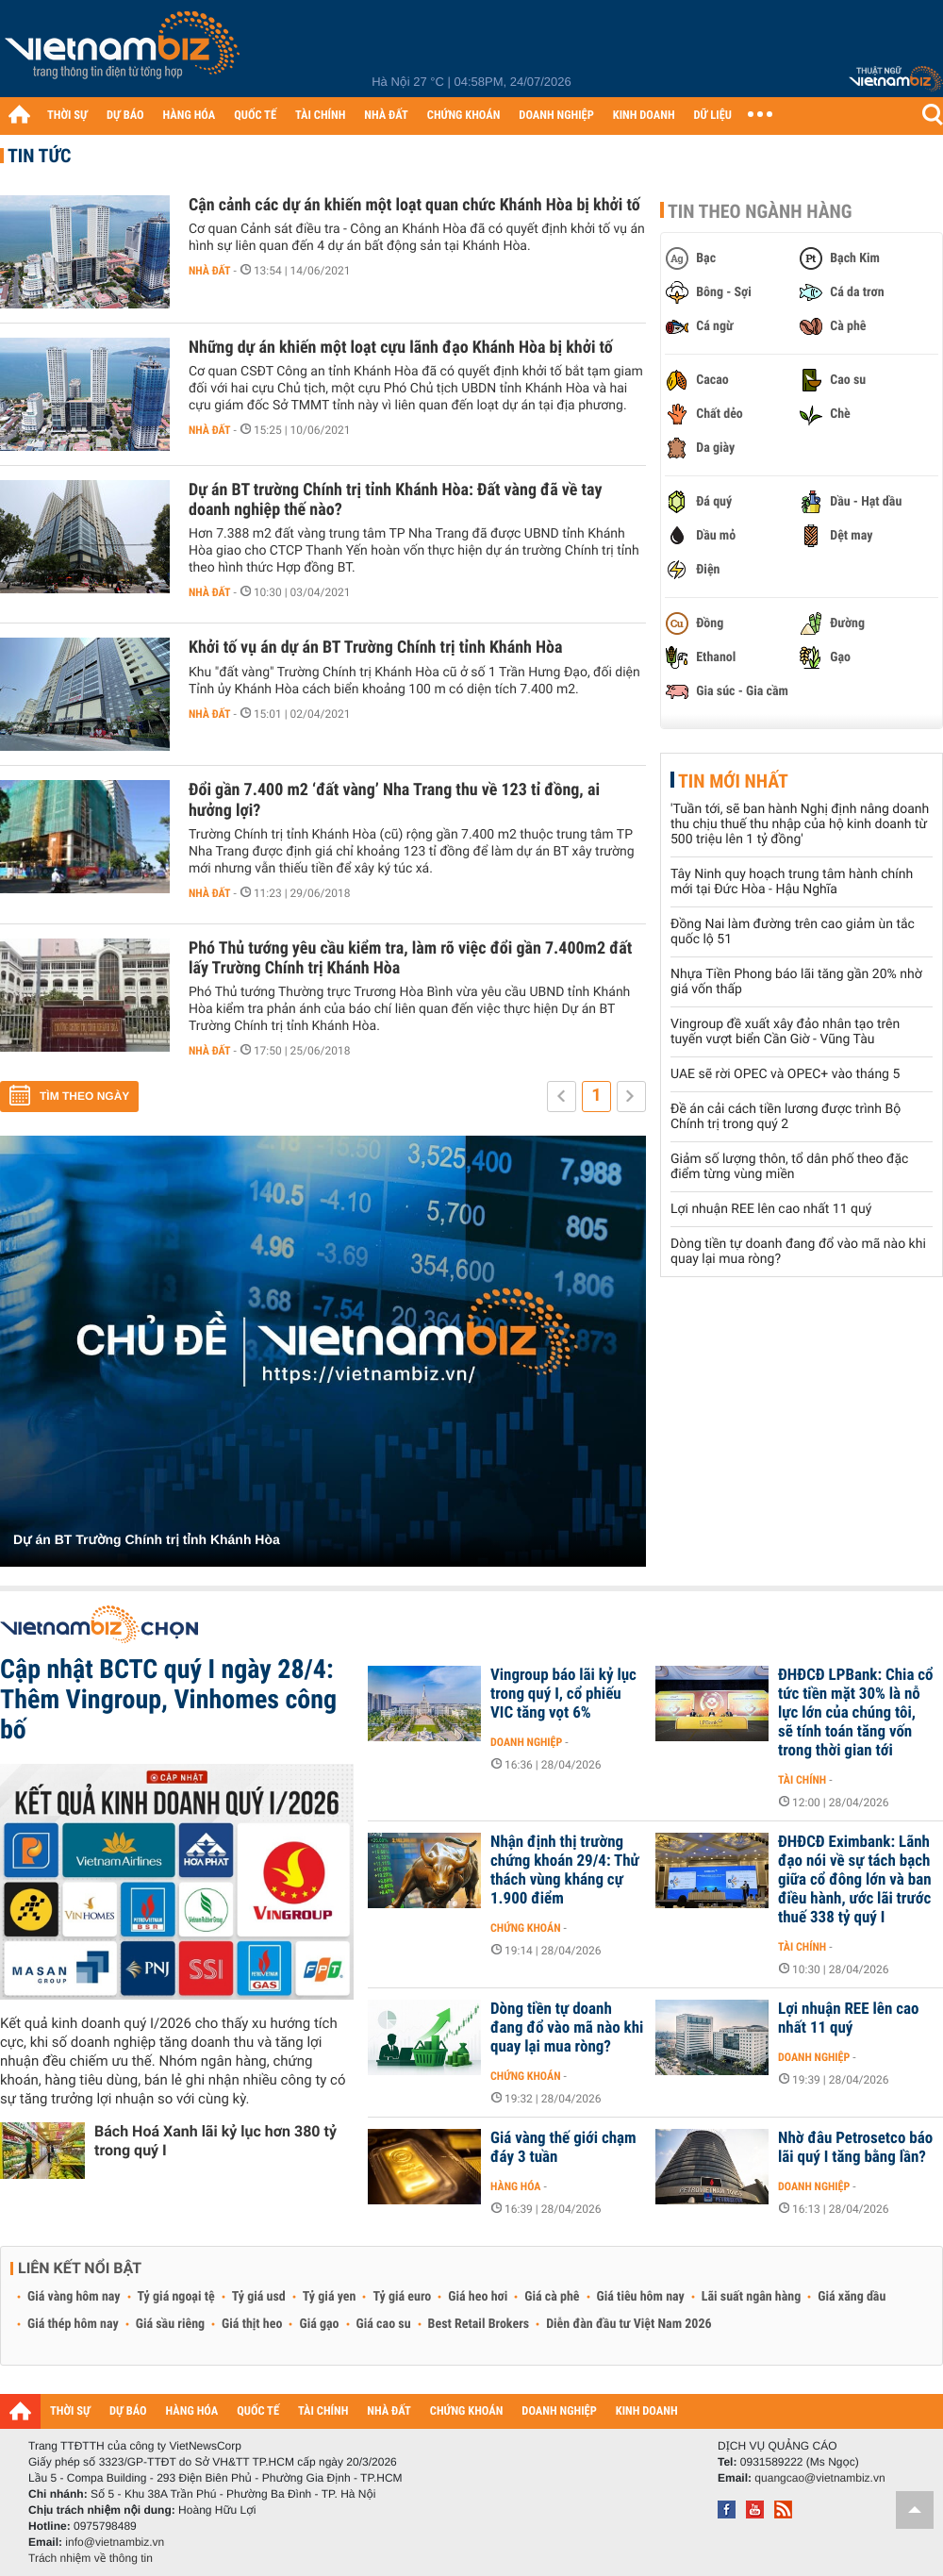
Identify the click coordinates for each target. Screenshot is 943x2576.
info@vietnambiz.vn (114, 2542)
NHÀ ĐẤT (385, 115)
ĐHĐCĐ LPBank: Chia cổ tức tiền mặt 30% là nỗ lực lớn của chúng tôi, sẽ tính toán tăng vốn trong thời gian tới (856, 1713)
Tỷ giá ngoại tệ (176, 2296)
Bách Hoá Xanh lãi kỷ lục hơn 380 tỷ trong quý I (215, 2140)
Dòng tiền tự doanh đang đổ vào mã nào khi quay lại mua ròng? (566, 2028)
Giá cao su (383, 2324)
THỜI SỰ (67, 115)
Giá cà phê (551, 2296)
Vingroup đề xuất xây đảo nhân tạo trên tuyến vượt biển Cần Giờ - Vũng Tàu (785, 1032)
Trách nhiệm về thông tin (90, 2558)
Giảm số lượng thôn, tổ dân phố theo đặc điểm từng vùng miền (789, 1167)
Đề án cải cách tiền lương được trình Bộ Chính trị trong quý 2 (785, 1117)
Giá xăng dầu (851, 2296)
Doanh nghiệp (526, 1742)
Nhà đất (210, 270)
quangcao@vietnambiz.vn (819, 2478)
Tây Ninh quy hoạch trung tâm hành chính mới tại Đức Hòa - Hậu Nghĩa (791, 882)
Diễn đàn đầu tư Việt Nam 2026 (628, 2324)
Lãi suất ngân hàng (751, 2296)
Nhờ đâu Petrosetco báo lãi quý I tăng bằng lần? (855, 2148)
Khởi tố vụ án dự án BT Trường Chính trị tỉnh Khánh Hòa (376, 647)
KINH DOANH (644, 115)
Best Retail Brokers (479, 2324)
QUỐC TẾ (255, 115)
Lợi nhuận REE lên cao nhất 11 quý (770, 1209)
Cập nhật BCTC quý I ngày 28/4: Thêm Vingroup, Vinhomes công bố (168, 1699)
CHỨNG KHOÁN (464, 115)
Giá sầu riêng (170, 2324)
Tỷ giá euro (401, 2296)
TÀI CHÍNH (320, 115)
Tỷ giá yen (329, 2296)
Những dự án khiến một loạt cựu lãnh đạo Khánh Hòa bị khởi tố (401, 347)
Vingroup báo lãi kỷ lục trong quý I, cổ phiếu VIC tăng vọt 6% (563, 1694)
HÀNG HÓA (189, 115)
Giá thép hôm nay (73, 2324)
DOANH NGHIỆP (556, 115)
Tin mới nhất (733, 781)
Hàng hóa (515, 2186)
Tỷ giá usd (259, 2296)
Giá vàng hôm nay (74, 2296)
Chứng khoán (525, 1928)
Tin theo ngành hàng (760, 211)
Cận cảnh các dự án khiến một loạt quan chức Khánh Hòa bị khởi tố (414, 205)
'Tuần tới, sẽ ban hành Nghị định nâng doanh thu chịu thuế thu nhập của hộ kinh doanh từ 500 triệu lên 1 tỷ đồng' (799, 824)
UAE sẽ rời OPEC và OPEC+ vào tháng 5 (785, 1074)
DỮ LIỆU (713, 115)
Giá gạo (319, 2324)
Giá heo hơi (477, 2296)
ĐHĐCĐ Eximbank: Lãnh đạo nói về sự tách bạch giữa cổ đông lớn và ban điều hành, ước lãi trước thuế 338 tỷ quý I (855, 1880)
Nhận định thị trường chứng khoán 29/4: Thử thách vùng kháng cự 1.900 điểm (564, 1870)
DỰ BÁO (125, 115)
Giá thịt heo (252, 2324)
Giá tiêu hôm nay (641, 2296)
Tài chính (802, 1780)
